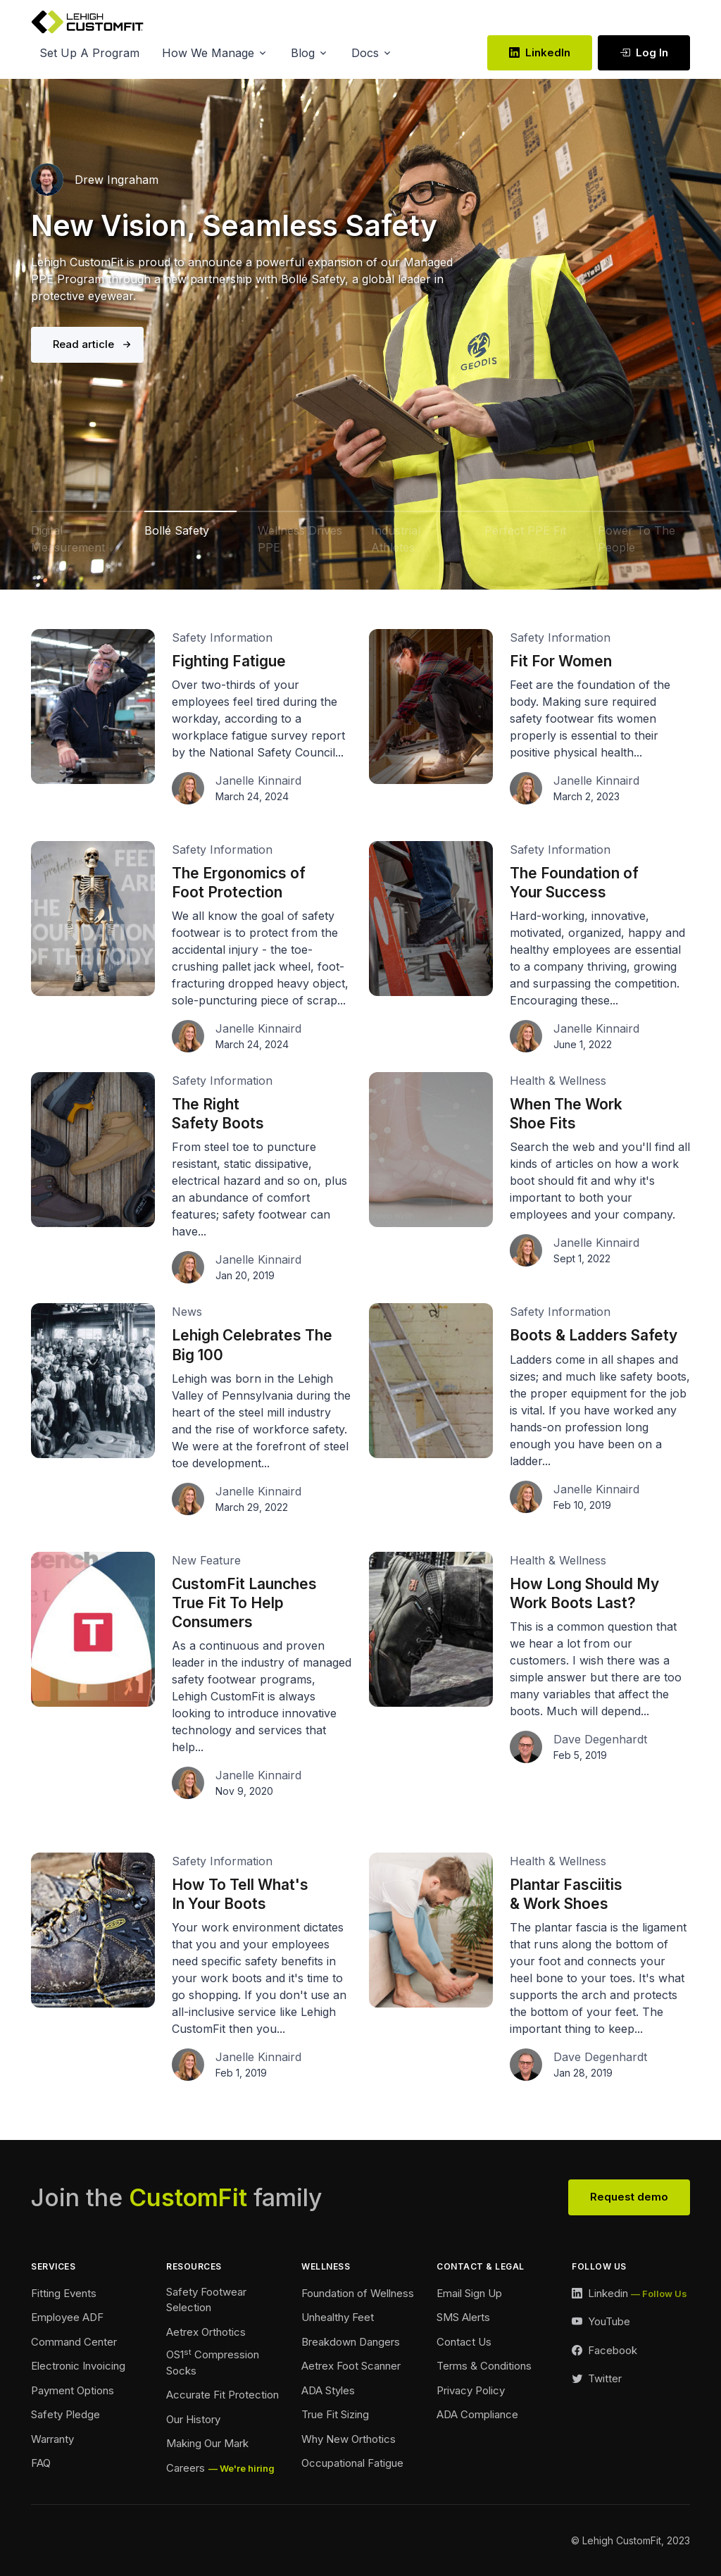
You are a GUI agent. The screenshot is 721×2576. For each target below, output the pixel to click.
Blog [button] (303, 53)
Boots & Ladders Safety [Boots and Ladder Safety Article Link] (593, 1335)
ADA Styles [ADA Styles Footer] (328, 2390)
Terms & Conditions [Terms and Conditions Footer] (484, 2365)
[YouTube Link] (601, 2322)
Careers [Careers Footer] (185, 2468)
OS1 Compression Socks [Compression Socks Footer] (212, 2362)
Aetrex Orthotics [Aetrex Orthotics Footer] (206, 2332)
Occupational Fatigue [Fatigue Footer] (352, 2463)
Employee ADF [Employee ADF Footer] (67, 2317)
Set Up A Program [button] (89, 53)
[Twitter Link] (597, 2379)
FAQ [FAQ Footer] (41, 2463)
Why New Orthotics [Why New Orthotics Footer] (348, 2439)
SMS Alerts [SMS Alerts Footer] (463, 2317)
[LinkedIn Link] (629, 2294)
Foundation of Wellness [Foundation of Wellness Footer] (357, 2293)
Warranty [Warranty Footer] (52, 2439)
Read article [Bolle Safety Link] (83, 344)
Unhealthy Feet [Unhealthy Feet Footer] (337, 2317)
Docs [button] (365, 53)
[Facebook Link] (604, 2351)
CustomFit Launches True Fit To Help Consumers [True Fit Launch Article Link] (244, 1603)
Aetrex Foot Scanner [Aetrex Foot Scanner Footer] (351, 2365)
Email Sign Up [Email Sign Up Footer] (469, 2293)
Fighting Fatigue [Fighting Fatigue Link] (229, 661)
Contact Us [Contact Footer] (464, 2341)
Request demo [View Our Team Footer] (629, 2196)
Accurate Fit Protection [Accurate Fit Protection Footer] (222, 2394)
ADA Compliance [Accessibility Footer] (477, 2414)
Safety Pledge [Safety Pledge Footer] (65, 2414)
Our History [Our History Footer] (193, 2419)
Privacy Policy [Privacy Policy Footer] (471, 2390)
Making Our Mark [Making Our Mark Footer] (207, 2443)
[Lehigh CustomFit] (87, 21)
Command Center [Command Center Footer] (74, 2341)
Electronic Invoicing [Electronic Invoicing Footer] (78, 2365)
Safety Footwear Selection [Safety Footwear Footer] (206, 2300)
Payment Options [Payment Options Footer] (72, 2390)
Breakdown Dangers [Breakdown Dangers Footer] (350, 2341)
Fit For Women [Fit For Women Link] (561, 661)
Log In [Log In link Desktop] (644, 52)
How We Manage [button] (208, 53)
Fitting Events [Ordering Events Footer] (63, 2293)
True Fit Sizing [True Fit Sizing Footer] (335, 2414)
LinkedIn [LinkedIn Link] (539, 52)
